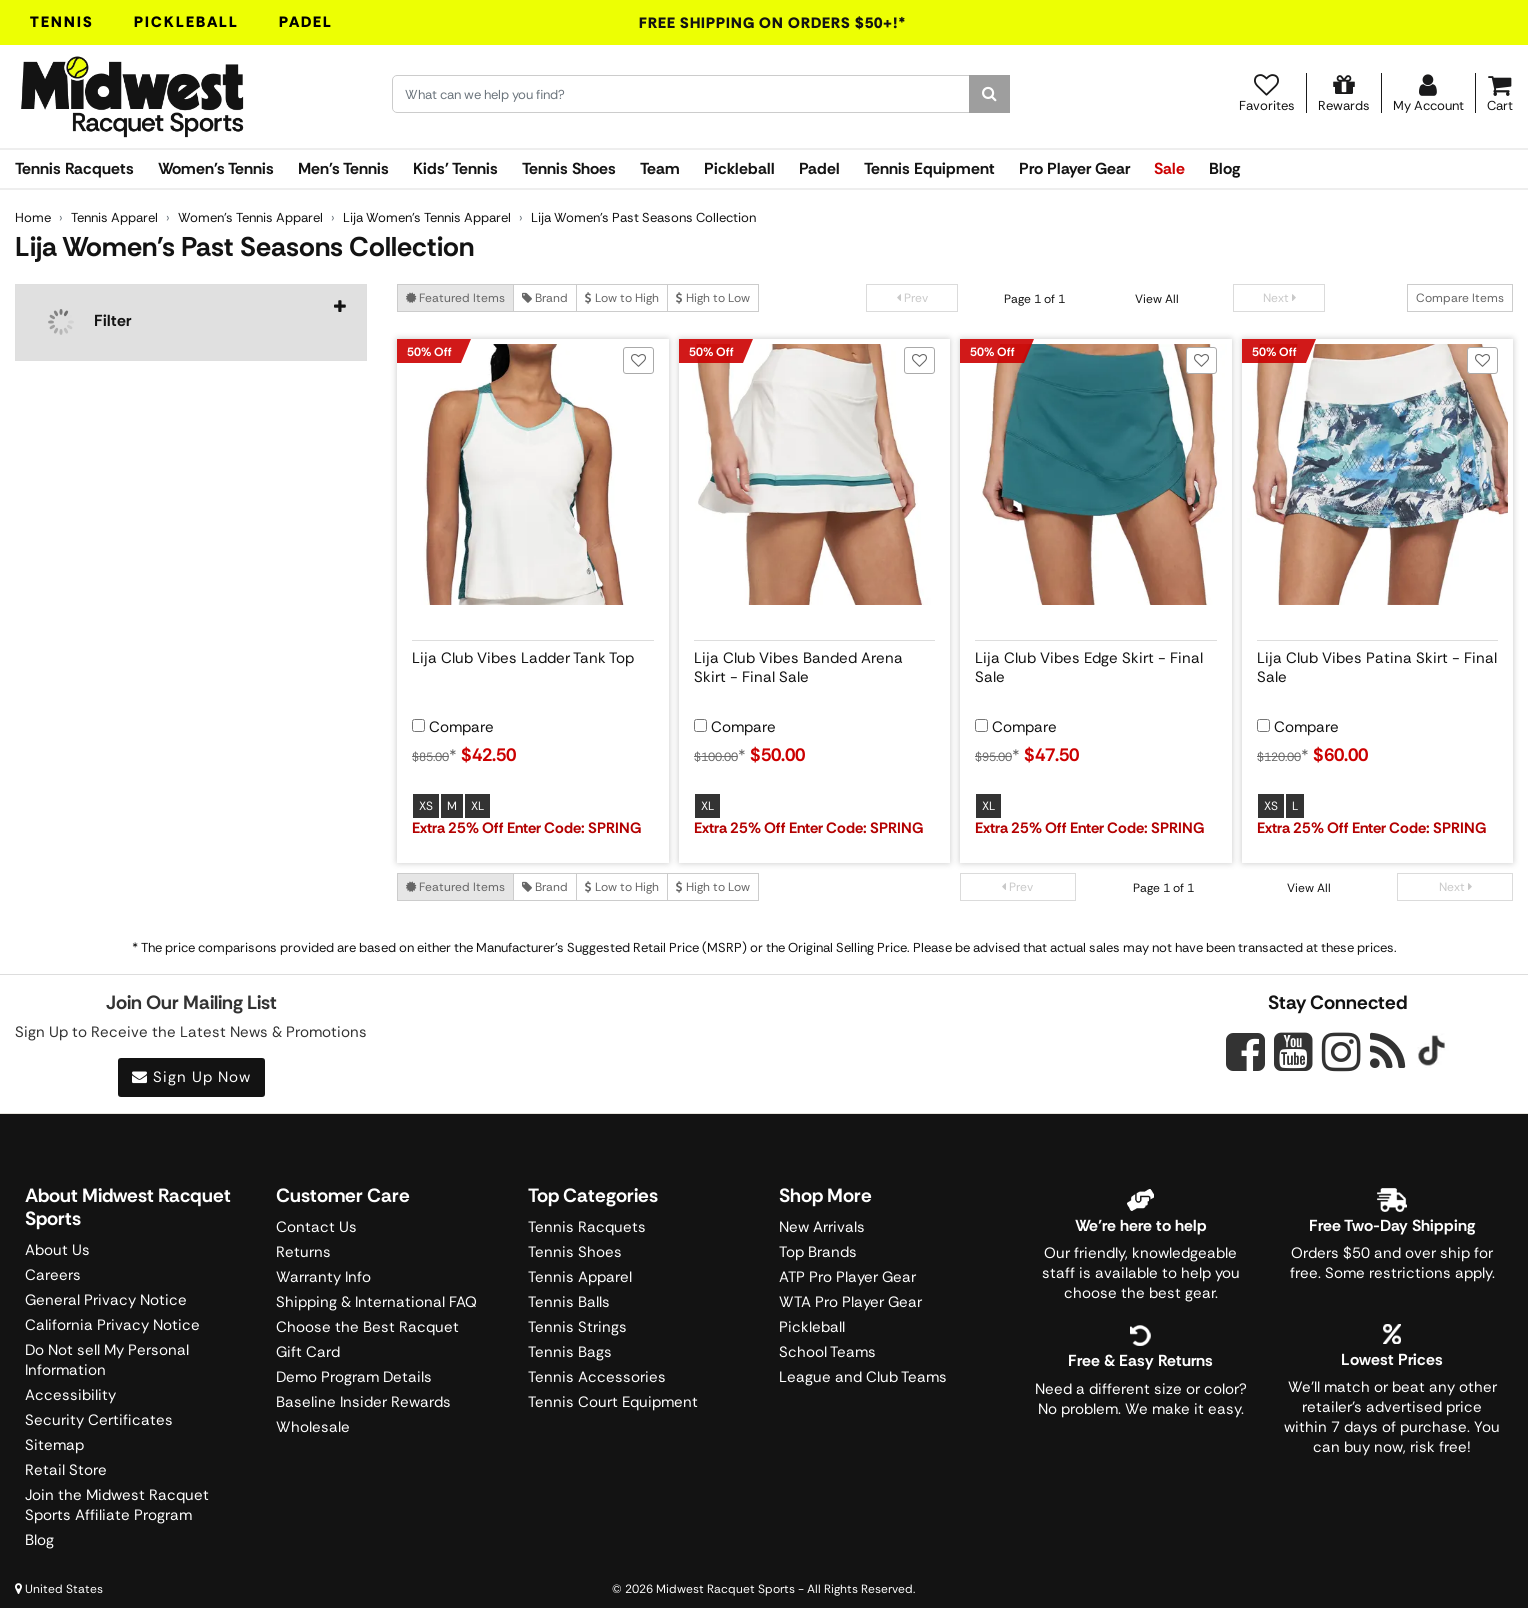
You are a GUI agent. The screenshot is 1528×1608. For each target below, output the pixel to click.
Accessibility (70, 1395)
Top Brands (818, 1252)
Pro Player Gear (1074, 168)
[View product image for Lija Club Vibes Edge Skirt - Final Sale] (1096, 475)
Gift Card (308, 1352)
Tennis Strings (577, 1327)
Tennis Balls (569, 1302)
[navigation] (191, 322)
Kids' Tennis (455, 168)
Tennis (62, 22)
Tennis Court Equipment (613, 1402)
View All (1157, 299)
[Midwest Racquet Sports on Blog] (1387, 1051)
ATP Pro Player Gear (847, 1277)
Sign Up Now (191, 1077)
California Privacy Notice (112, 1325)
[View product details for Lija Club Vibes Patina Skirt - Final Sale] (1378, 664)
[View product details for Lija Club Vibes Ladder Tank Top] (533, 664)
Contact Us (316, 1227)
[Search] (989, 94)
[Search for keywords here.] (681, 94)
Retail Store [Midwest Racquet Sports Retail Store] (66, 1470)
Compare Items (1460, 298)
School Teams (827, 1352)
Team (660, 168)
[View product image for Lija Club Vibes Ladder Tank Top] (533, 475)
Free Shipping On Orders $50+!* (773, 23)
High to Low (713, 298)
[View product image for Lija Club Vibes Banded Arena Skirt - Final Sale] (815, 475)
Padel (306, 22)
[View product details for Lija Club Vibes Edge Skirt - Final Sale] (1096, 664)
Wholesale (313, 1427)
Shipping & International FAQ (376, 1302)
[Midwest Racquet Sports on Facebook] (1245, 1063)
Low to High (622, 298)
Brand (545, 298)
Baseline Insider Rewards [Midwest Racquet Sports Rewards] (363, 1402)
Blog (1224, 168)
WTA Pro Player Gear (850, 1302)
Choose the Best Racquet (367, 1327)
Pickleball (186, 22)
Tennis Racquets (74, 168)
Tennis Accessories (597, 1377)
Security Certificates (99, 1420)
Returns (303, 1252)
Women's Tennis (216, 168)
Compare (461, 727)
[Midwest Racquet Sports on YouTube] (1293, 1051)
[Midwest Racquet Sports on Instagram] (1341, 1051)
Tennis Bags (570, 1352)
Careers (53, 1275)
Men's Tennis (343, 168)
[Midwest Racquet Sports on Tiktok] (1431, 1053)
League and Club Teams (863, 1377)
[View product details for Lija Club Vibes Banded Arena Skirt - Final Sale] (815, 664)
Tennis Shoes (569, 168)
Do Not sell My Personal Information (107, 1360)
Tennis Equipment (929, 168)
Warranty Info (323, 1277)
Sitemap (54, 1445)
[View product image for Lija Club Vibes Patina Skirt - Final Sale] (1378, 475)
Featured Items (455, 298)
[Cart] (1500, 93)
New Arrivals (822, 1227)
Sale (1169, 168)
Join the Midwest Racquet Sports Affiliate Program (117, 1505)
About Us (57, 1250)
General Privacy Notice (106, 1300)
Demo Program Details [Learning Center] (354, 1377)
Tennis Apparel (580, 1277)
